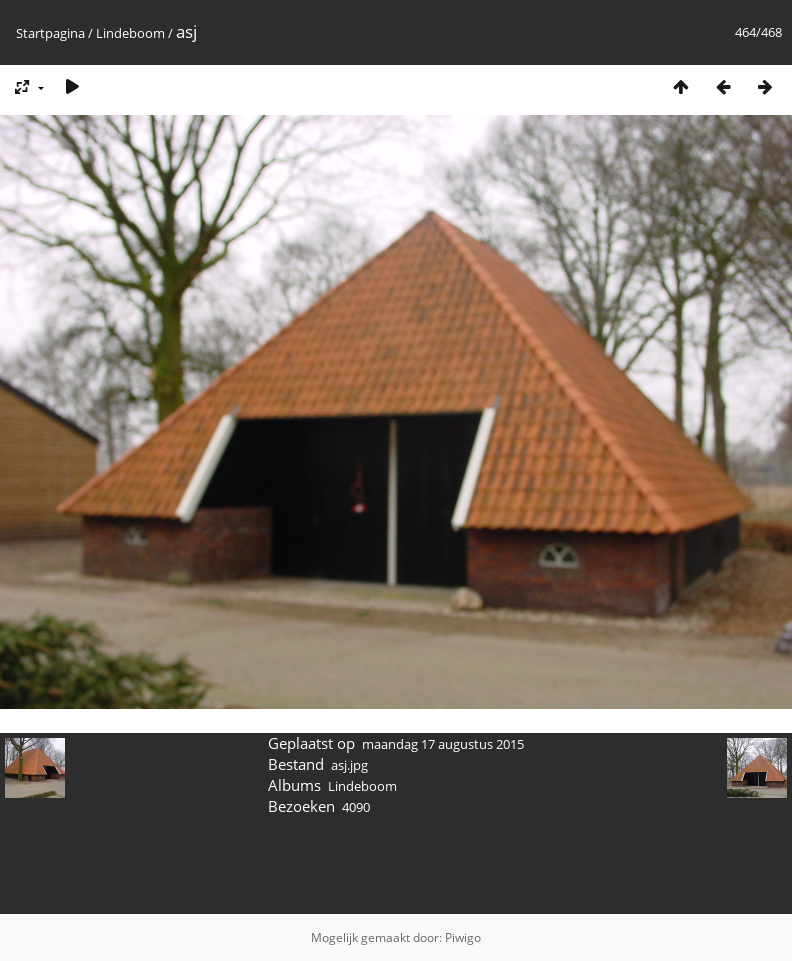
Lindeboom (130, 33)
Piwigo (463, 937)
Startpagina (50, 33)
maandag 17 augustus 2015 (443, 744)
